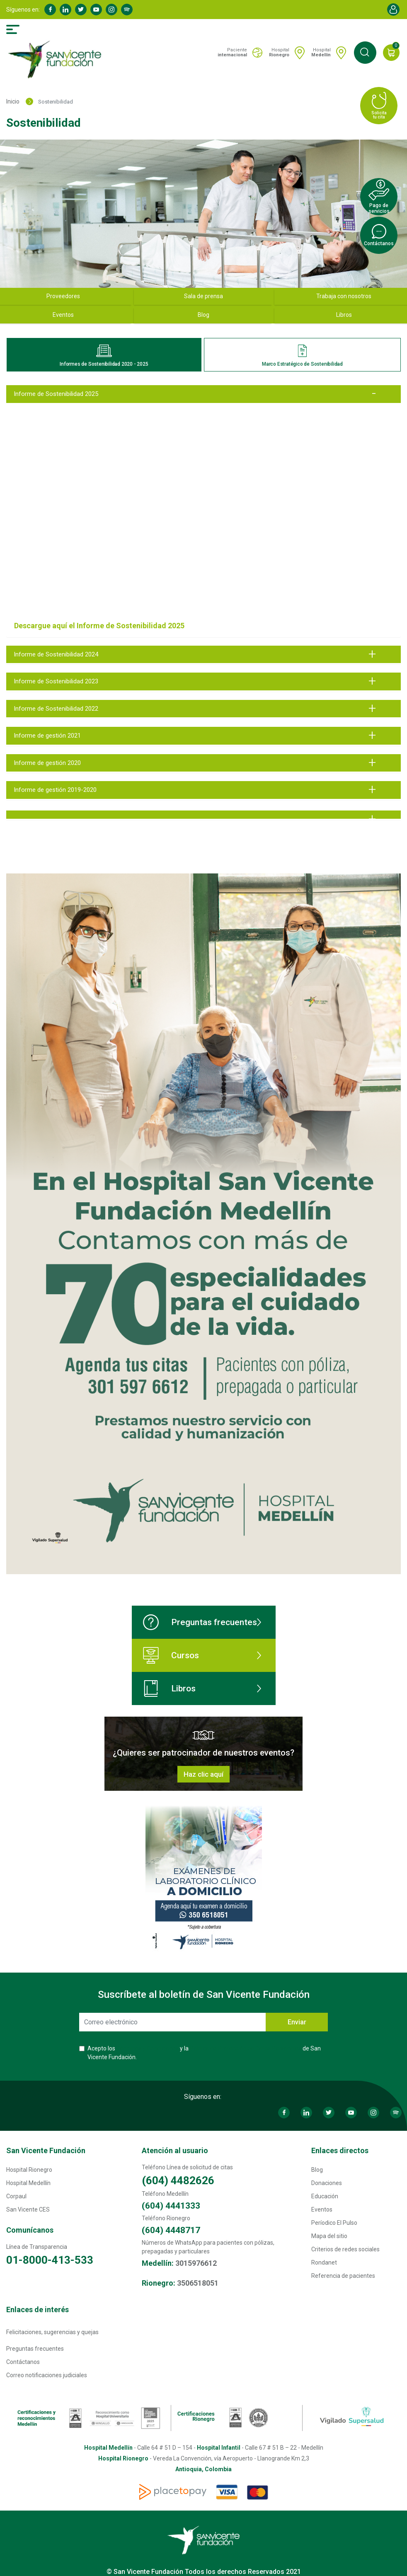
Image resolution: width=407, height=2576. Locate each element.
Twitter (81, 9)
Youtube (96, 9)
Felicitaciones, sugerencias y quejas (52, 2332)
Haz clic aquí (203, 1774)
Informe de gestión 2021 (47, 735)
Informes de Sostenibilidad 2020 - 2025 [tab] (104, 356)
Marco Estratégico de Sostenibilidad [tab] (302, 356)
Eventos (321, 2209)
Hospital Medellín (28, 2183)
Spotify (127, 9)
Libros (169, 1688)
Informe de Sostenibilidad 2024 (56, 654)
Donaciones (326, 2183)
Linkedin (65, 9)
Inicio (12, 101)
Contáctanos (23, 2362)
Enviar (297, 2022)
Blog (203, 314)
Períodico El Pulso (334, 2222)
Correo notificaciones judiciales (46, 2375)
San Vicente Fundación (45, 2150)
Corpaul (16, 2196)
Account (393, 9)
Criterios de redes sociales (345, 2249)
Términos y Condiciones (147, 2048)
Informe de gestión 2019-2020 (55, 790)
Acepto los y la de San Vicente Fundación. (204, 2052)
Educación (324, 2196)
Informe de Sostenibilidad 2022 (56, 708)
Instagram (111, 9)
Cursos (171, 1655)
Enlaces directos (339, 2150)
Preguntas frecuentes (200, 1622)
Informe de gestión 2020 (47, 763)
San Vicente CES (28, 2209)
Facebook (50, 9)
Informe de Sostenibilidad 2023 (56, 681)
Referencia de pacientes (343, 2275)
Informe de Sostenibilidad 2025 (56, 394)
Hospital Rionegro (29, 2169)
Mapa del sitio (329, 2236)
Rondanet (324, 2262)
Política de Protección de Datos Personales (245, 2048)
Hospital (279, 52)
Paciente (232, 52)
